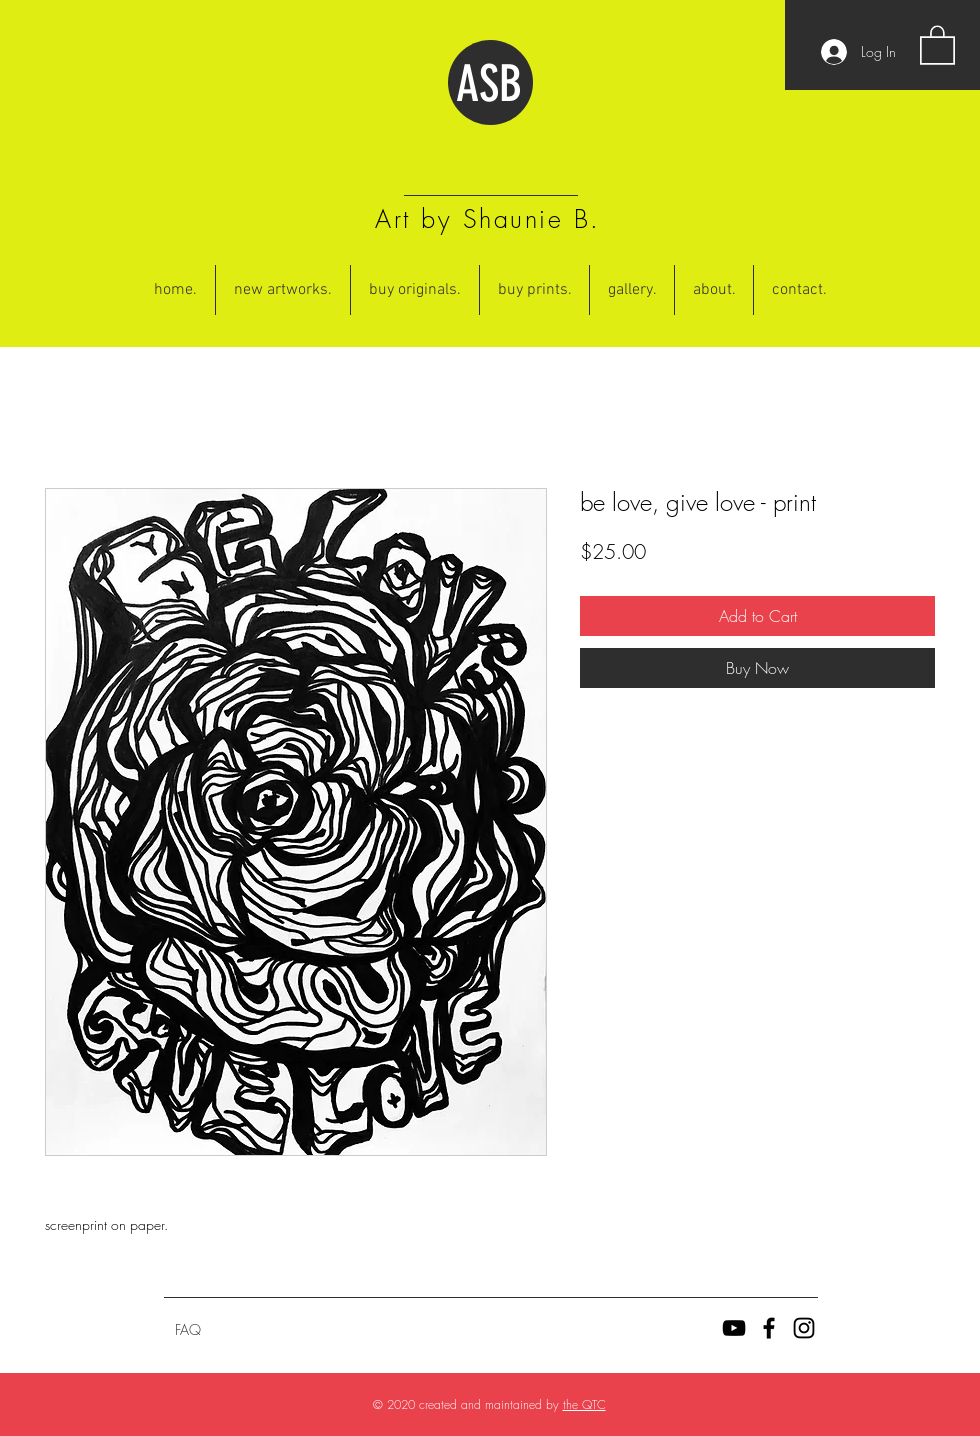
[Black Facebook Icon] (769, 1328)
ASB (489, 84)
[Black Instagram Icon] (804, 1328)
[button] (937, 44)
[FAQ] (188, 1330)
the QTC (584, 1404)
